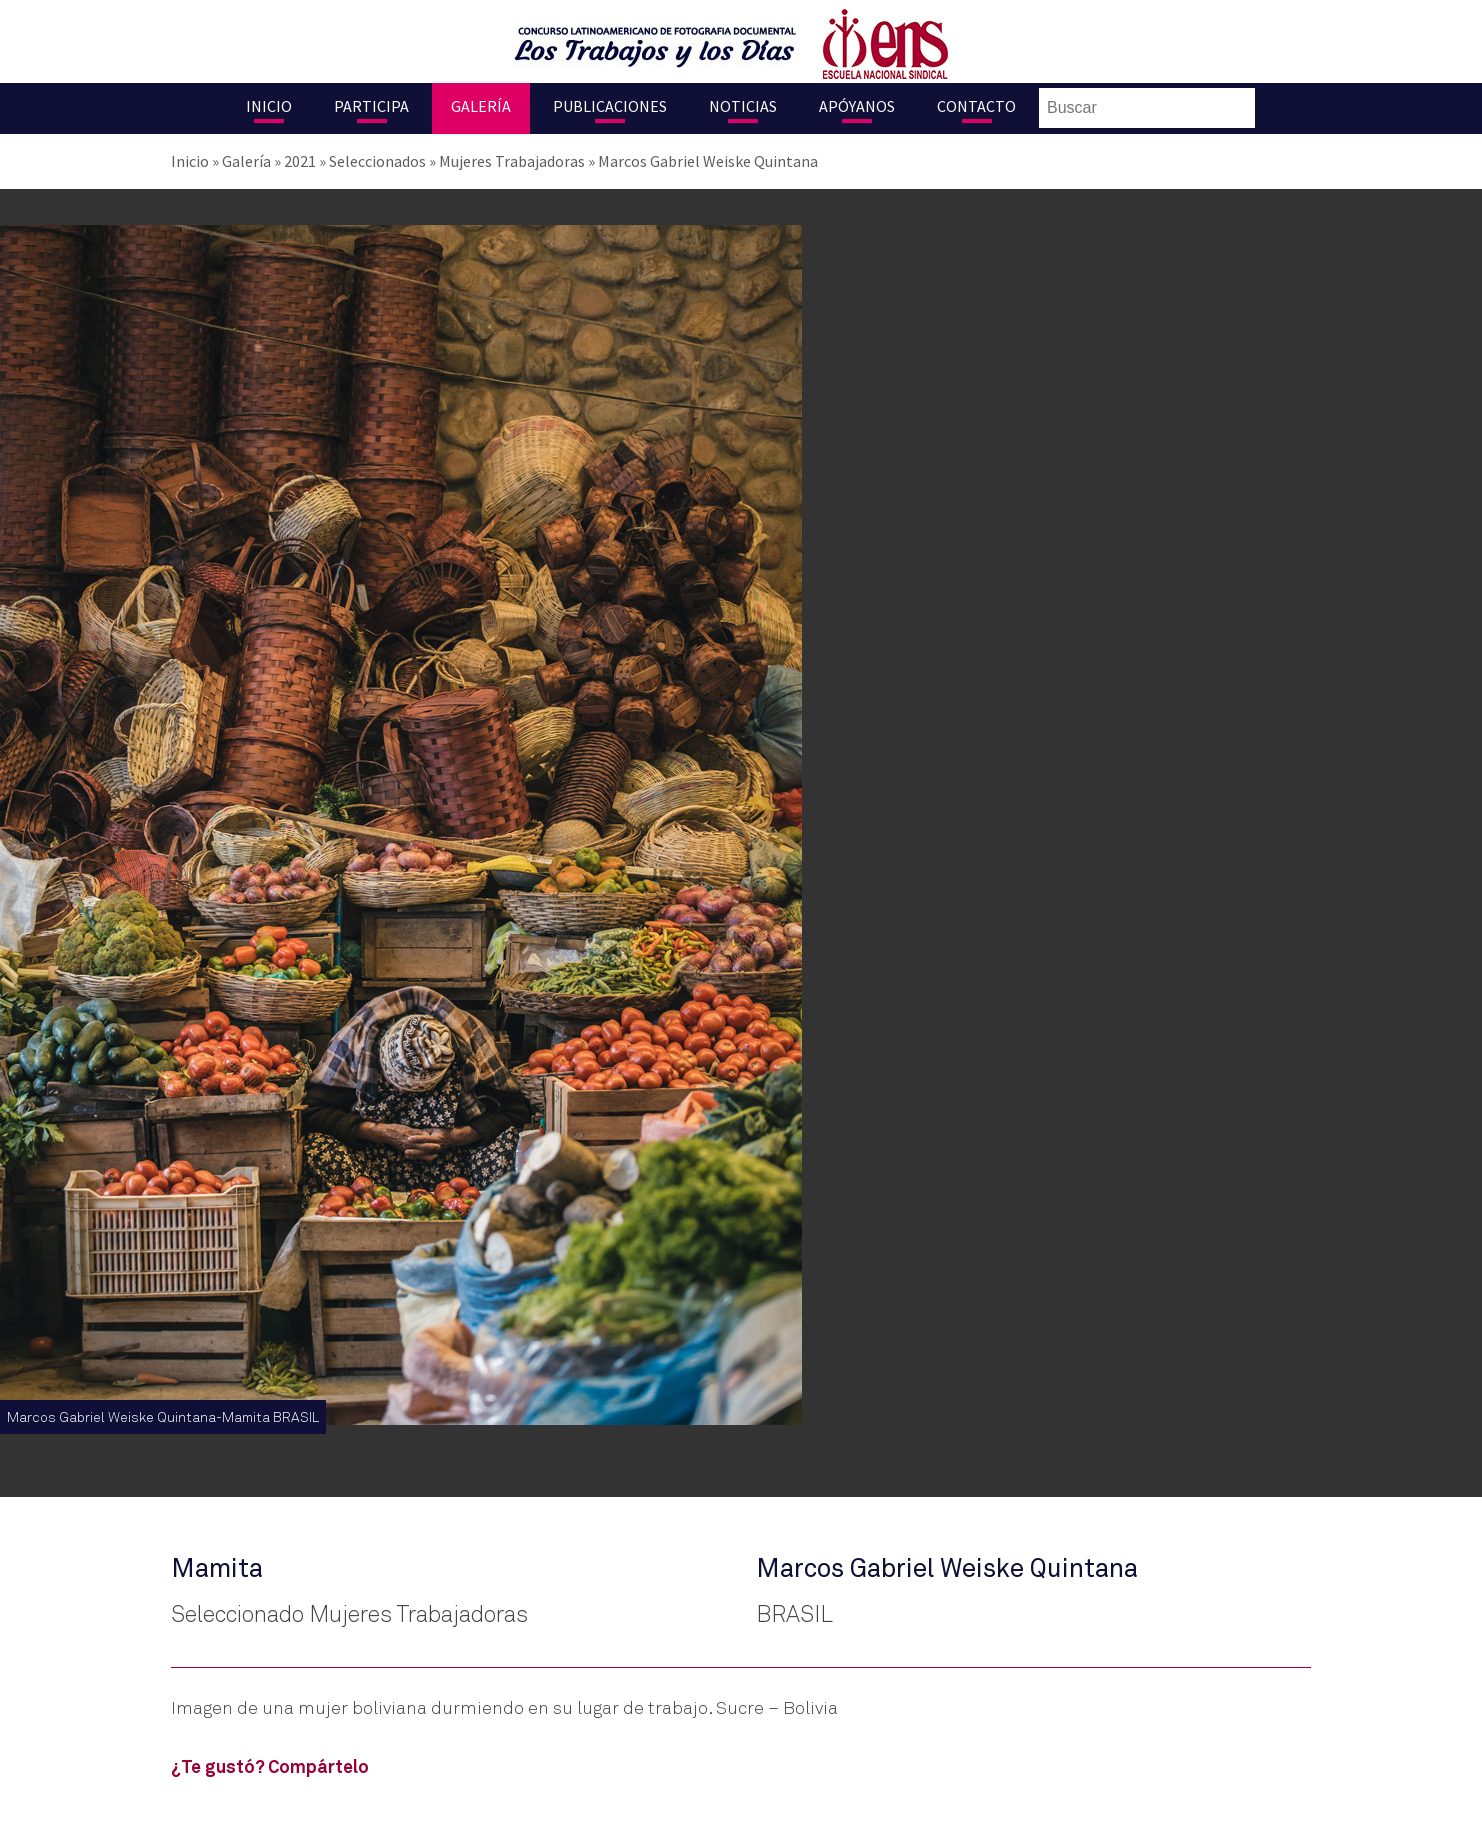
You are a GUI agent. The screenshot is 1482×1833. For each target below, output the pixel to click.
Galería (481, 106)
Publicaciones (610, 106)
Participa (371, 106)
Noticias (743, 106)
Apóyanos (857, 106)
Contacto (976, 106)
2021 (300, 161)
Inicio (269, 106)
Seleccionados (377, 161)
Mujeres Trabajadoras (512, 161)
